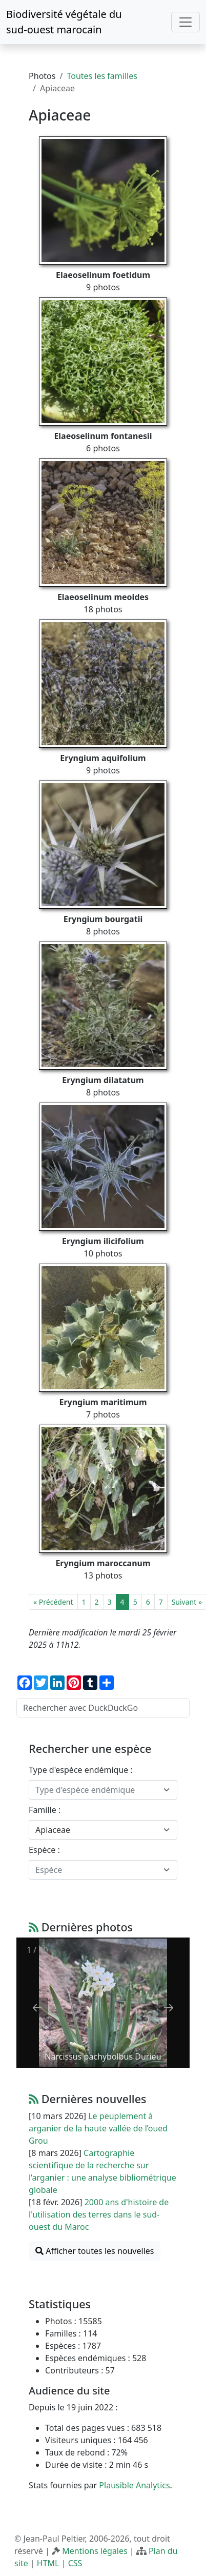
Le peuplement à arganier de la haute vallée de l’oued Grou (98, 2128)
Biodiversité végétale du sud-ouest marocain (64, 21)
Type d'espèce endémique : (81, 1769)
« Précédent (53, 1602)
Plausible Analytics (134, 2485)
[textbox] (96, 1790)
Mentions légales (95, 2551)
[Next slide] (168, 2008)
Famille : (44, 1809)
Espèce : (44, 1849)
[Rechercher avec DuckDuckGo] (103, 1708)
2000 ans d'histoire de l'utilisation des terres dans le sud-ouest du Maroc (99, 2214)
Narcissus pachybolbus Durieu (103, 2056)
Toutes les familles (102, 76)
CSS (75, 2563)
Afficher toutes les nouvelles (94, 2251)
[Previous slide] (37, 2008)
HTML (48, 2563)
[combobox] (103, 1790)
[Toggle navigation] (185, 22)
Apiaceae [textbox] (52, 1829)
